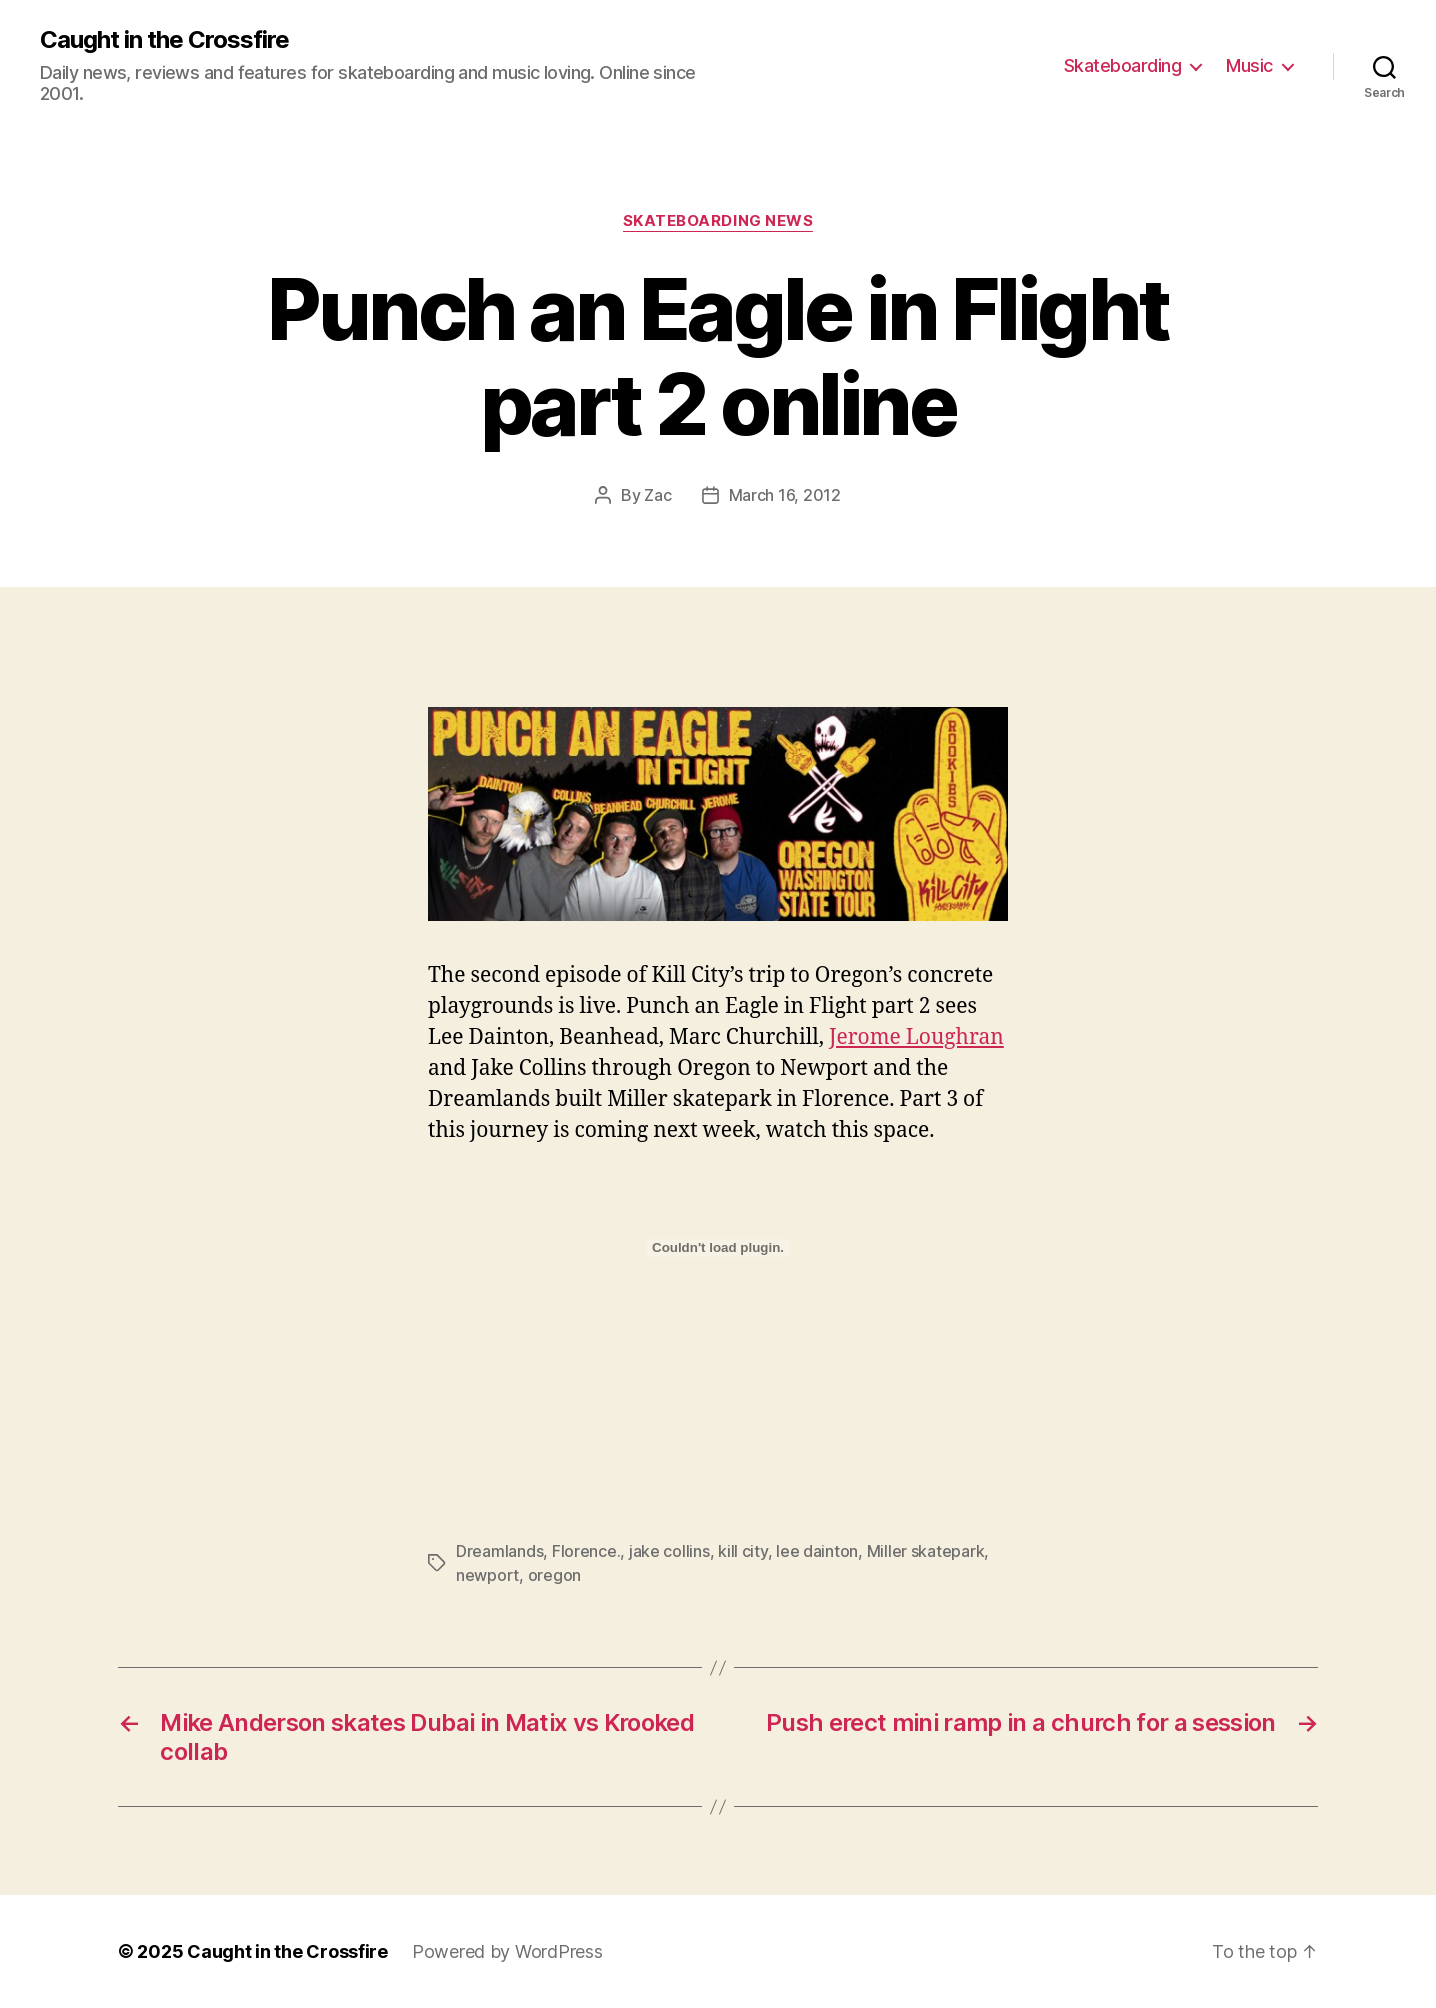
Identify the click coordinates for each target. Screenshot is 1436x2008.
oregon (554, 1575)
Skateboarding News (718, 221)
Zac (657, 495)
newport (487, 1575)
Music (1249, 65)
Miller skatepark (926, 1551)
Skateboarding (1123, 65)
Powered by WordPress (507, 1951)
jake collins (669, 1551)
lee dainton (817, 1551)
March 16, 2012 (785, 495)
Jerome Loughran (916, 1037)
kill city (743, 1551)
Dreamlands (499, 1551)
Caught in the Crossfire (164, 40)
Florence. (586, 1551)
